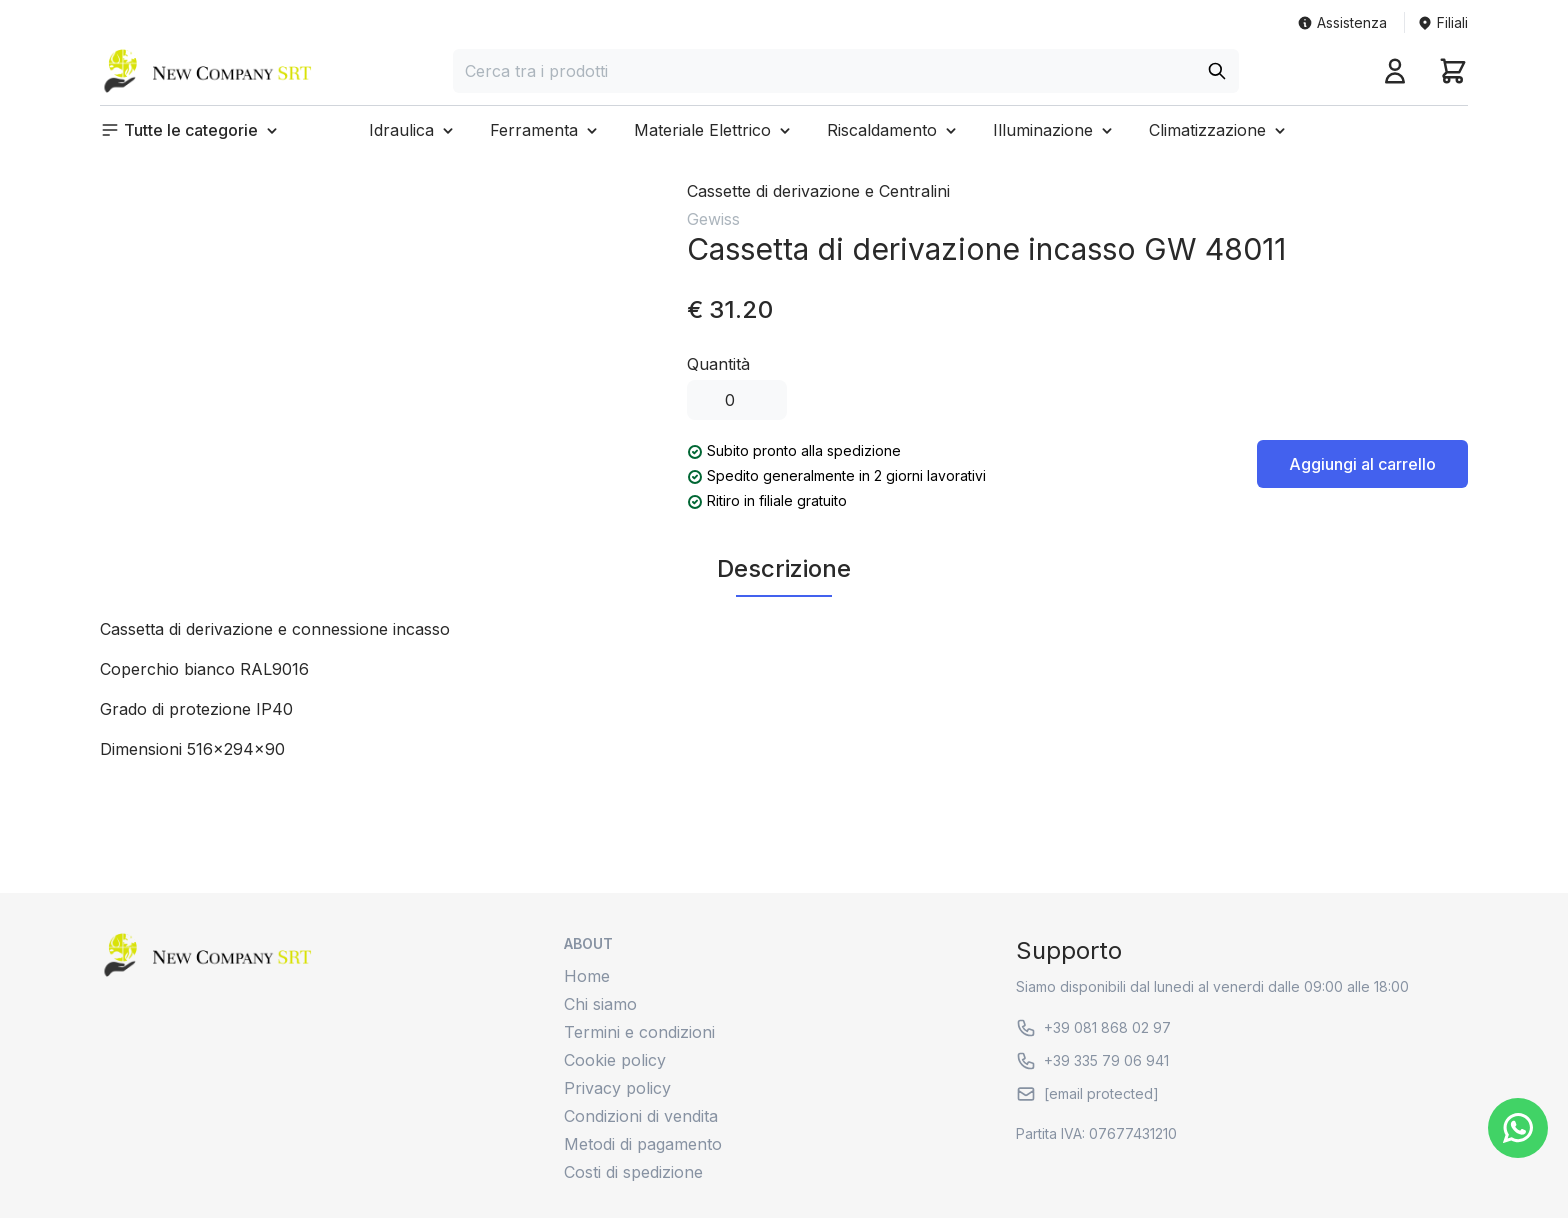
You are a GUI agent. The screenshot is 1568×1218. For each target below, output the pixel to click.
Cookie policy (615, 1060)
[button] (191, 130)
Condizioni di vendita (641, 1116)
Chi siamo (600, 1004)
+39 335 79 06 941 (1092, 1061)
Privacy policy (617, 1088)
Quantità (718, 364)
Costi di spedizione (633, 1172)
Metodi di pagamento (643, 1144)
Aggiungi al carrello (1362, 464)
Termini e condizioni (639, 1032)
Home (587, 976)
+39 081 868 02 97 (1093, 1028)
